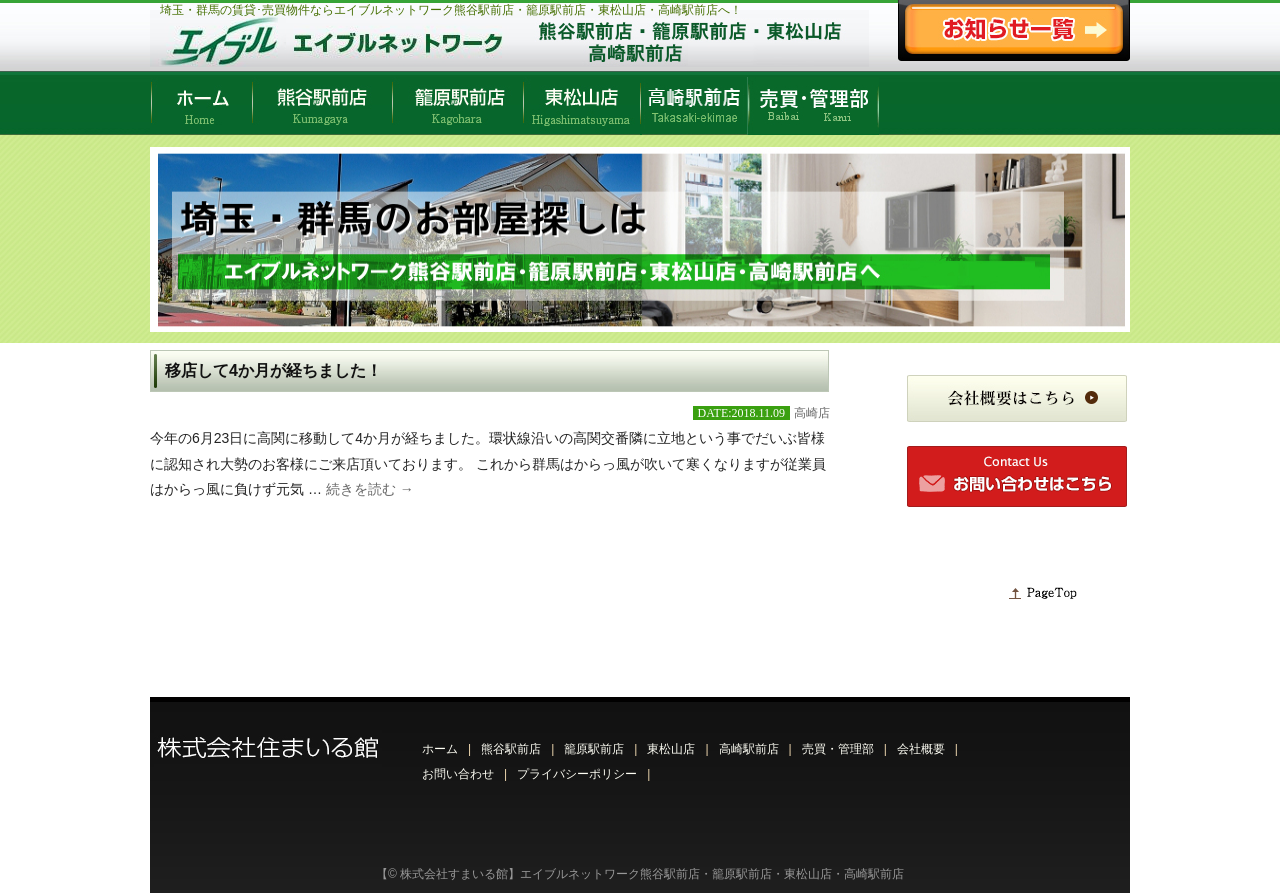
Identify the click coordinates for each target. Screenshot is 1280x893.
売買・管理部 (838, 749)
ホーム (440, 749)
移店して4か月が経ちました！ (273, 370)
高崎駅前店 (749, 749)
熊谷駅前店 (511, 749)
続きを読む (370, 489)
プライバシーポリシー (577, 774)
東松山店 (671, 749)
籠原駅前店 (594, 749)
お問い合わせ (458, 774)
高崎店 (812, 413)
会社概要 (921, 749)
